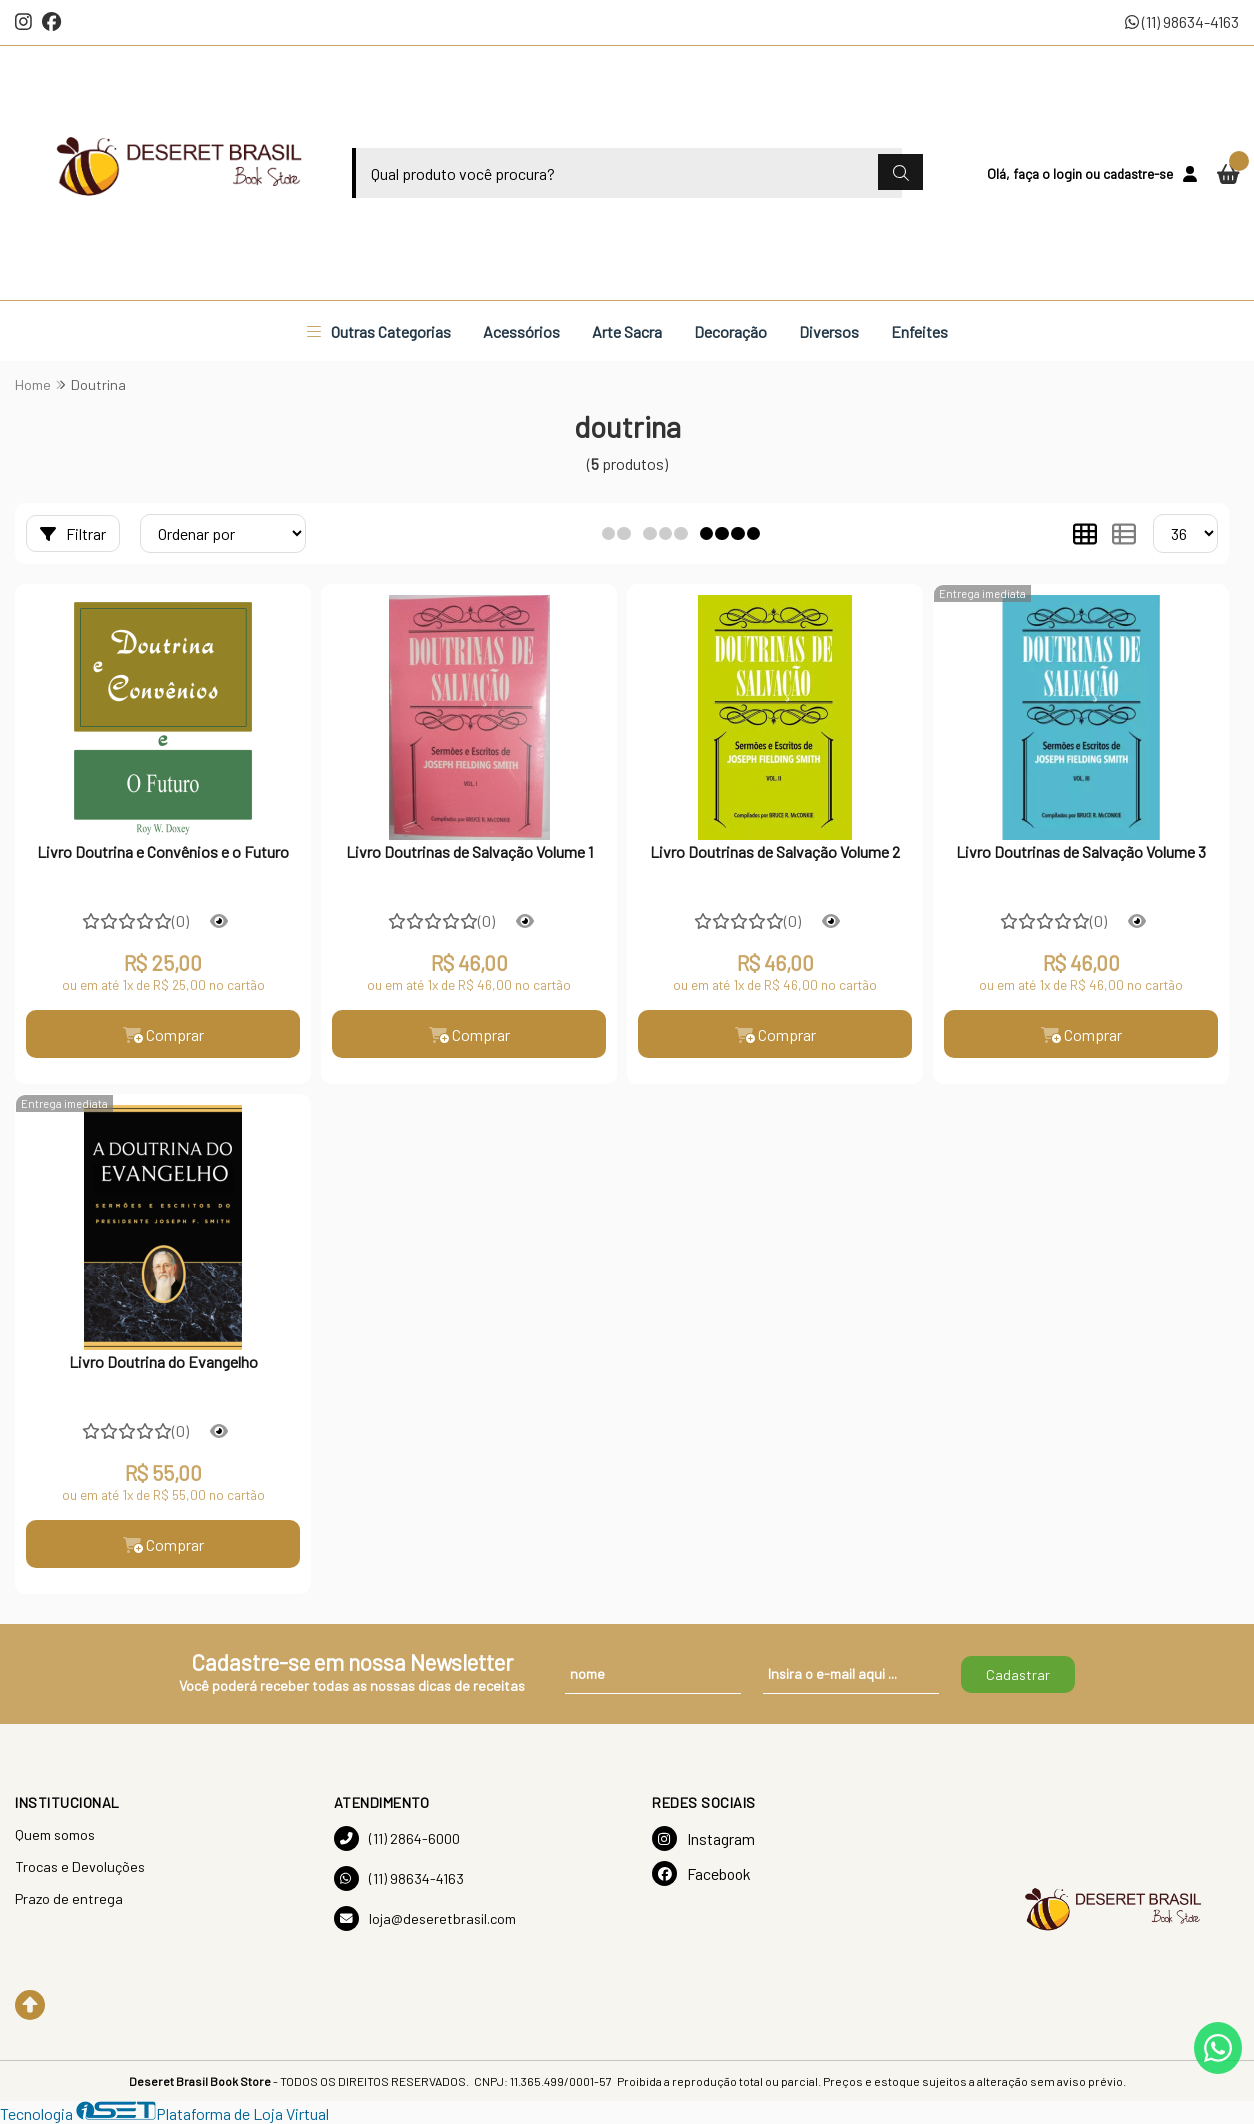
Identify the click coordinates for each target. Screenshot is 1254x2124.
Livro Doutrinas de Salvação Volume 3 (1081, 851)
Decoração (730, 331)
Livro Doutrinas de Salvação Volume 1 (469, 851)
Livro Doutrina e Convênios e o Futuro (163, 851)
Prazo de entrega (69, 1898)
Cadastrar (1018, 1674)
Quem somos (55, 1834)
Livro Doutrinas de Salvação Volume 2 (775, 851)
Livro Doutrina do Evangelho (163, 1361)
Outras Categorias (379, 331)
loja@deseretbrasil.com (425, 1918)
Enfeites (919, 331)
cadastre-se (1138, 173)
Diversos (829, 331)
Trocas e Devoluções (80, 1866)
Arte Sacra (627, 331)
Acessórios (521, 331)
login (1069, 173)
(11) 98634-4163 (1182, 21)
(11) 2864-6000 (397, 1838)
